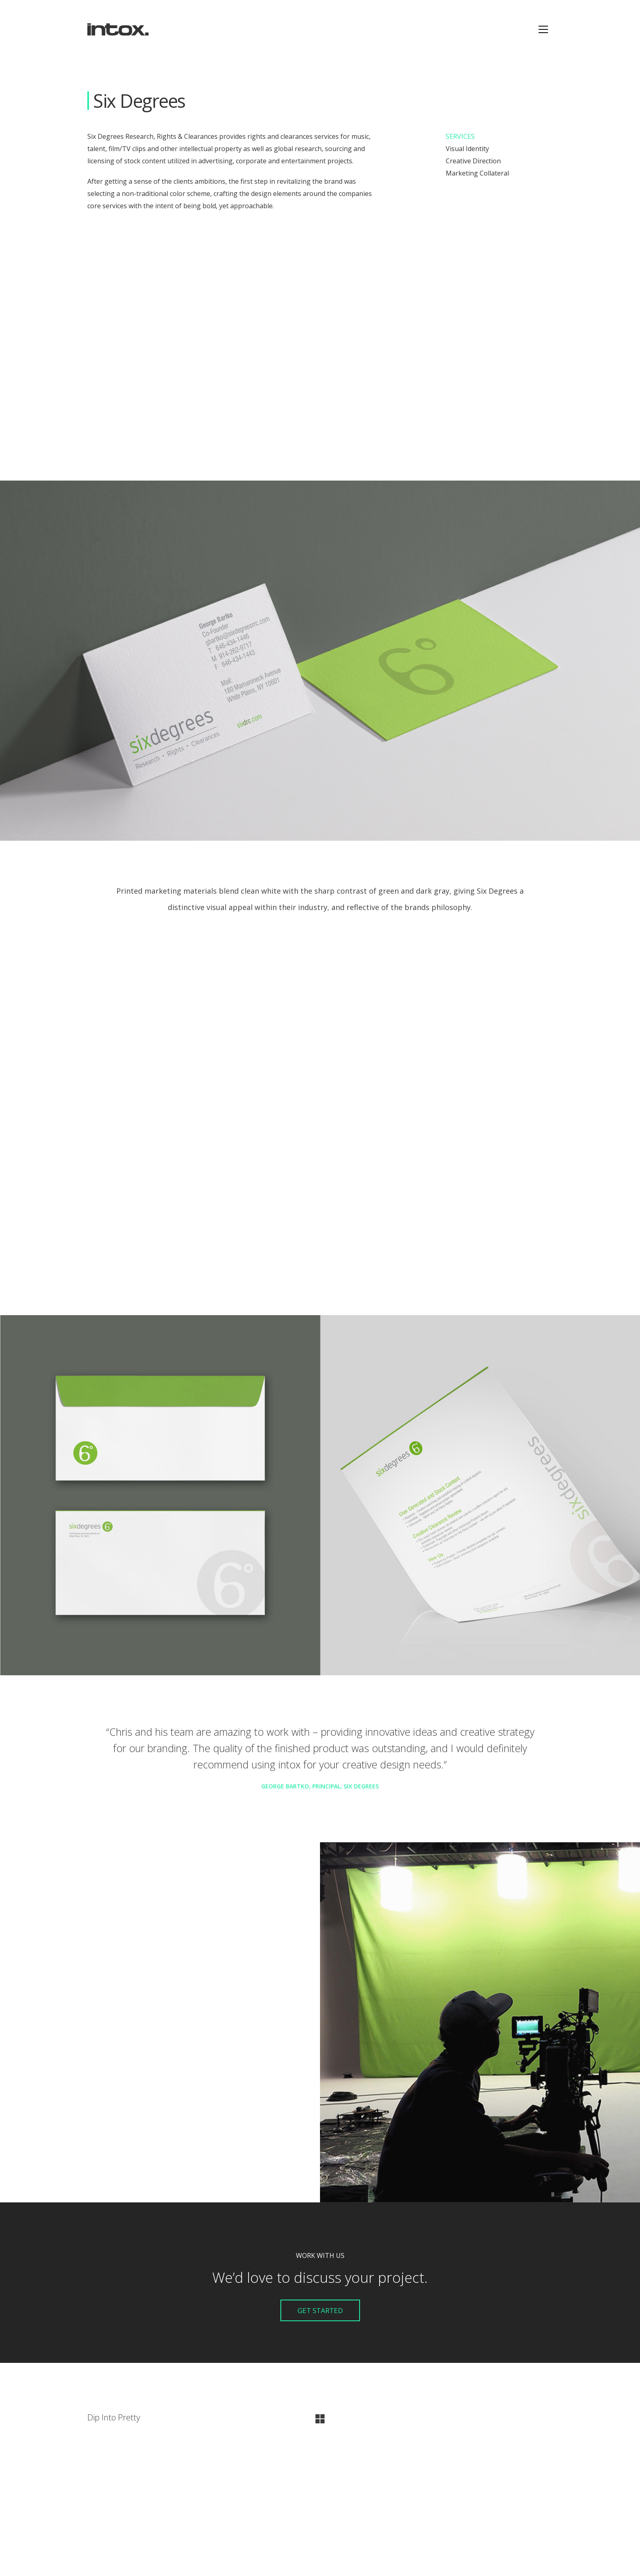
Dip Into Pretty (113, 2417)
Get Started (320, 2310)
